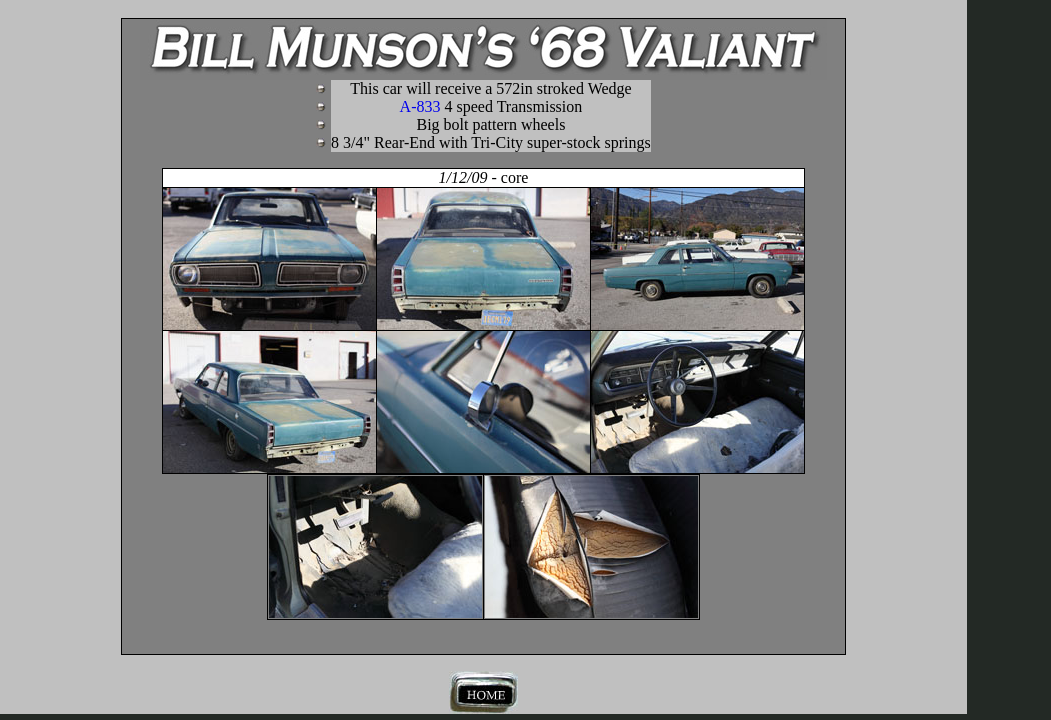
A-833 (491, 106)
